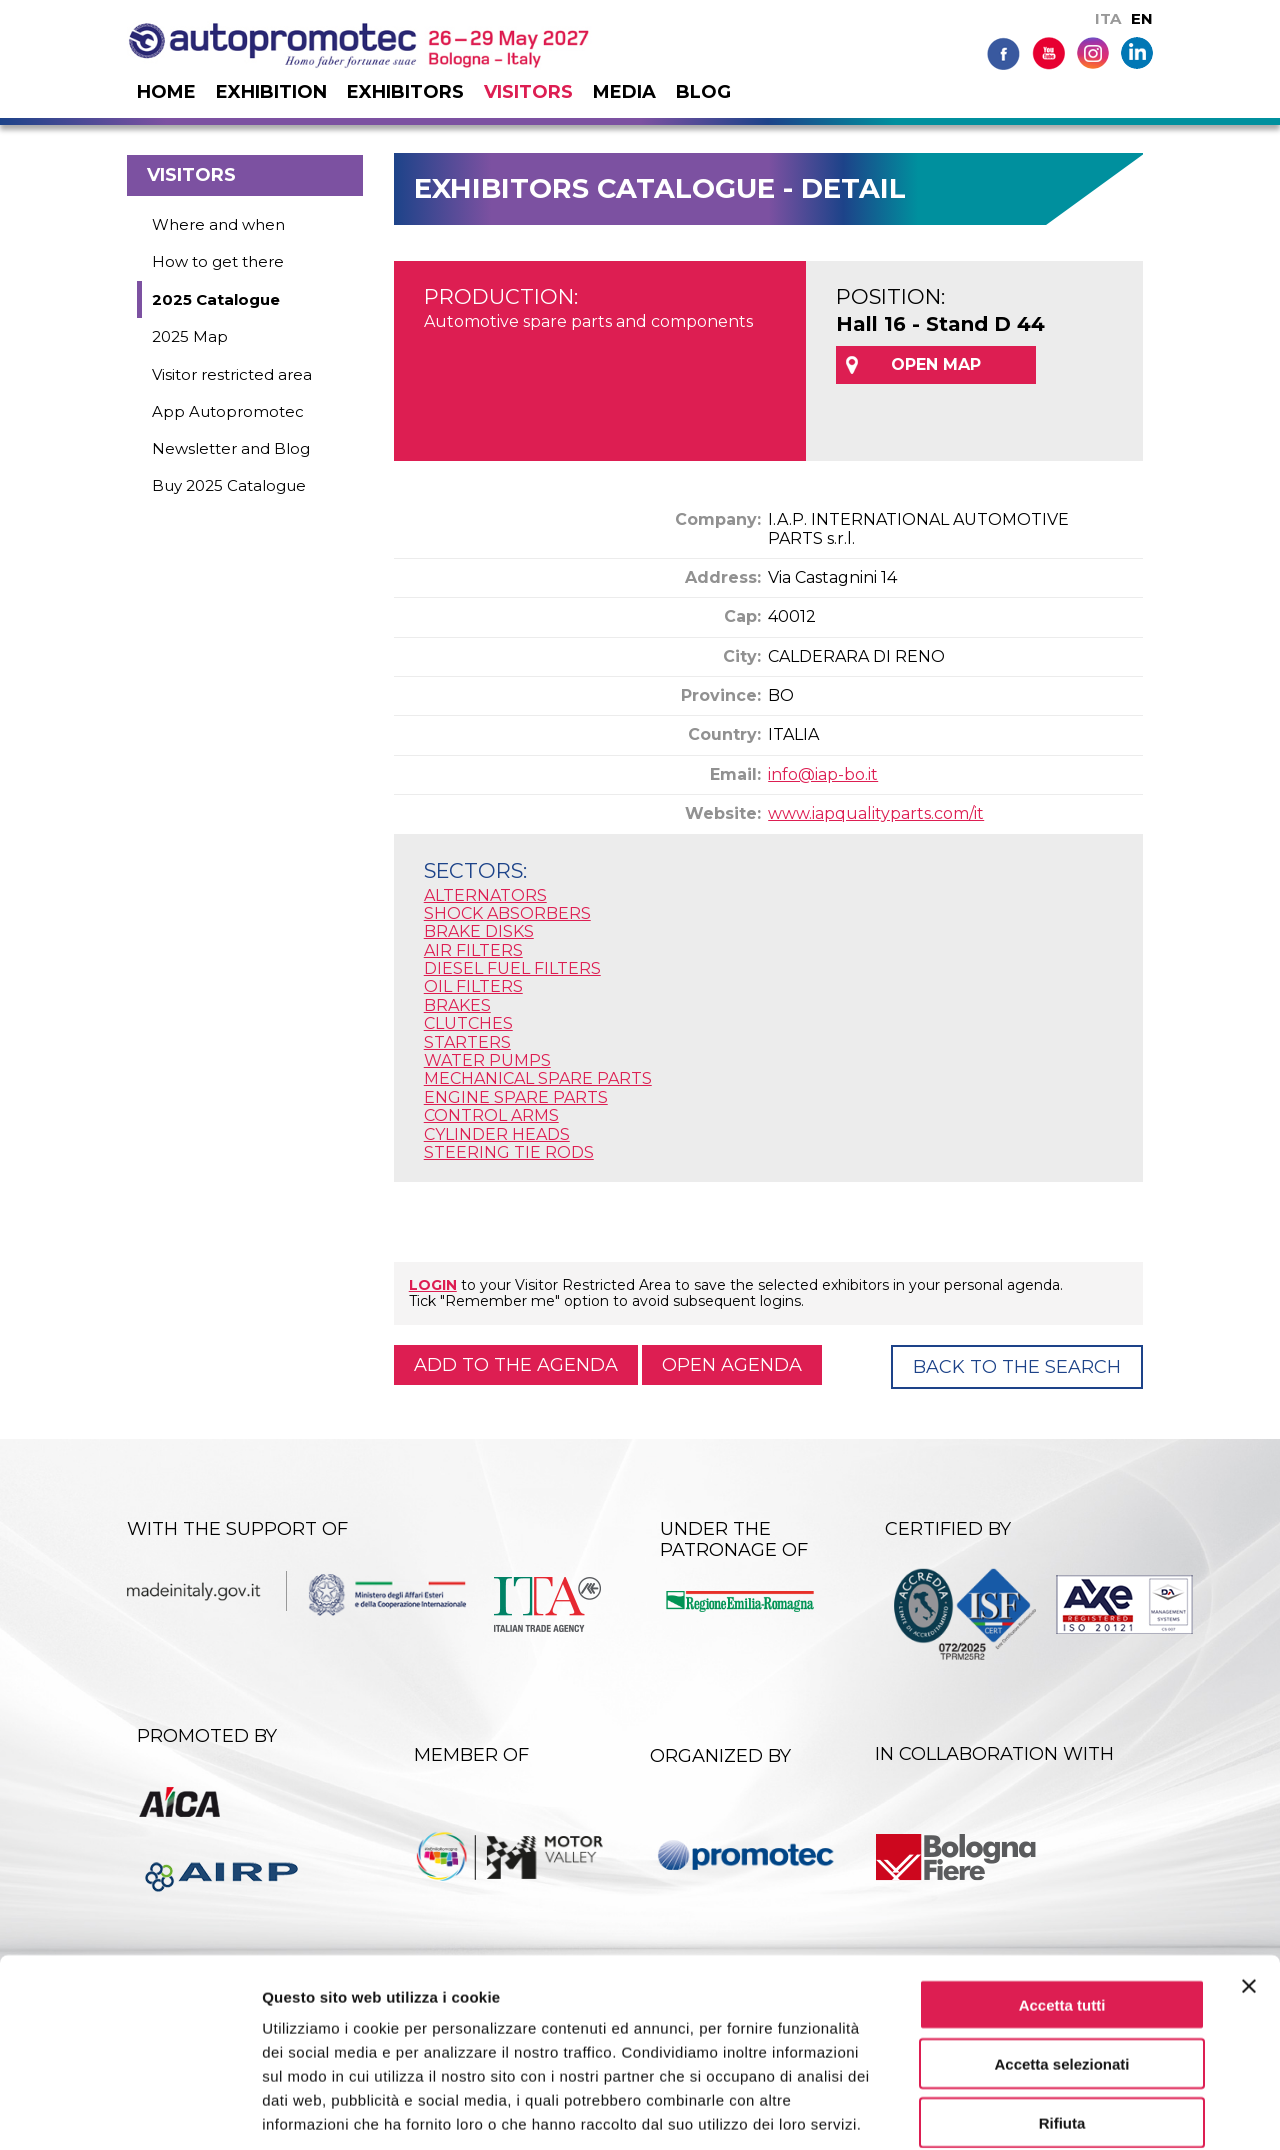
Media (624, 92)
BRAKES (457, 1005)
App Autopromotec (228, 411)
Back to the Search (1017, 1367)
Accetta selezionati (1061, 1963)
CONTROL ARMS (491, 1115)
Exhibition (271, 92)
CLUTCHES (468, 1023)
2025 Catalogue (216, 299)
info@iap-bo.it (823, 774)
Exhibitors (405, 92)
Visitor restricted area (232, 374)
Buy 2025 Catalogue (229, 485)
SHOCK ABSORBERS (507, 913)
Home (166, 92)
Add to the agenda (516, 1365)
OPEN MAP (936, 364)
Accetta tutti (1062, 1904)
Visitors (528, 92)
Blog (703, 92)
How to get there (218, 261)
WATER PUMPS (487, 1060)
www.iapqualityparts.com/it (876, 813)
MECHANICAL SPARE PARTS (538, 1078)
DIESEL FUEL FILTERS (512, 968)
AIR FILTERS (473, 950)
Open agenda (732, 1365)
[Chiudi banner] (1249, 1886)
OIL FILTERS (473, 986)
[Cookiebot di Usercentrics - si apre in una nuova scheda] (129, 2111)
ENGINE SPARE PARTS (516, 1097)
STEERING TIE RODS (509, 1152)
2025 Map (190, 336)
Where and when (218, 224)
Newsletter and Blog (231, 448)
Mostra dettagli (1052, 2110)
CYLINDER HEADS (497, 1134)
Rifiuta (1062, 2022)
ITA (1108, 18)
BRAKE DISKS (479, 931)
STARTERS (467, 1042)
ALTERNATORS (485, 895)
